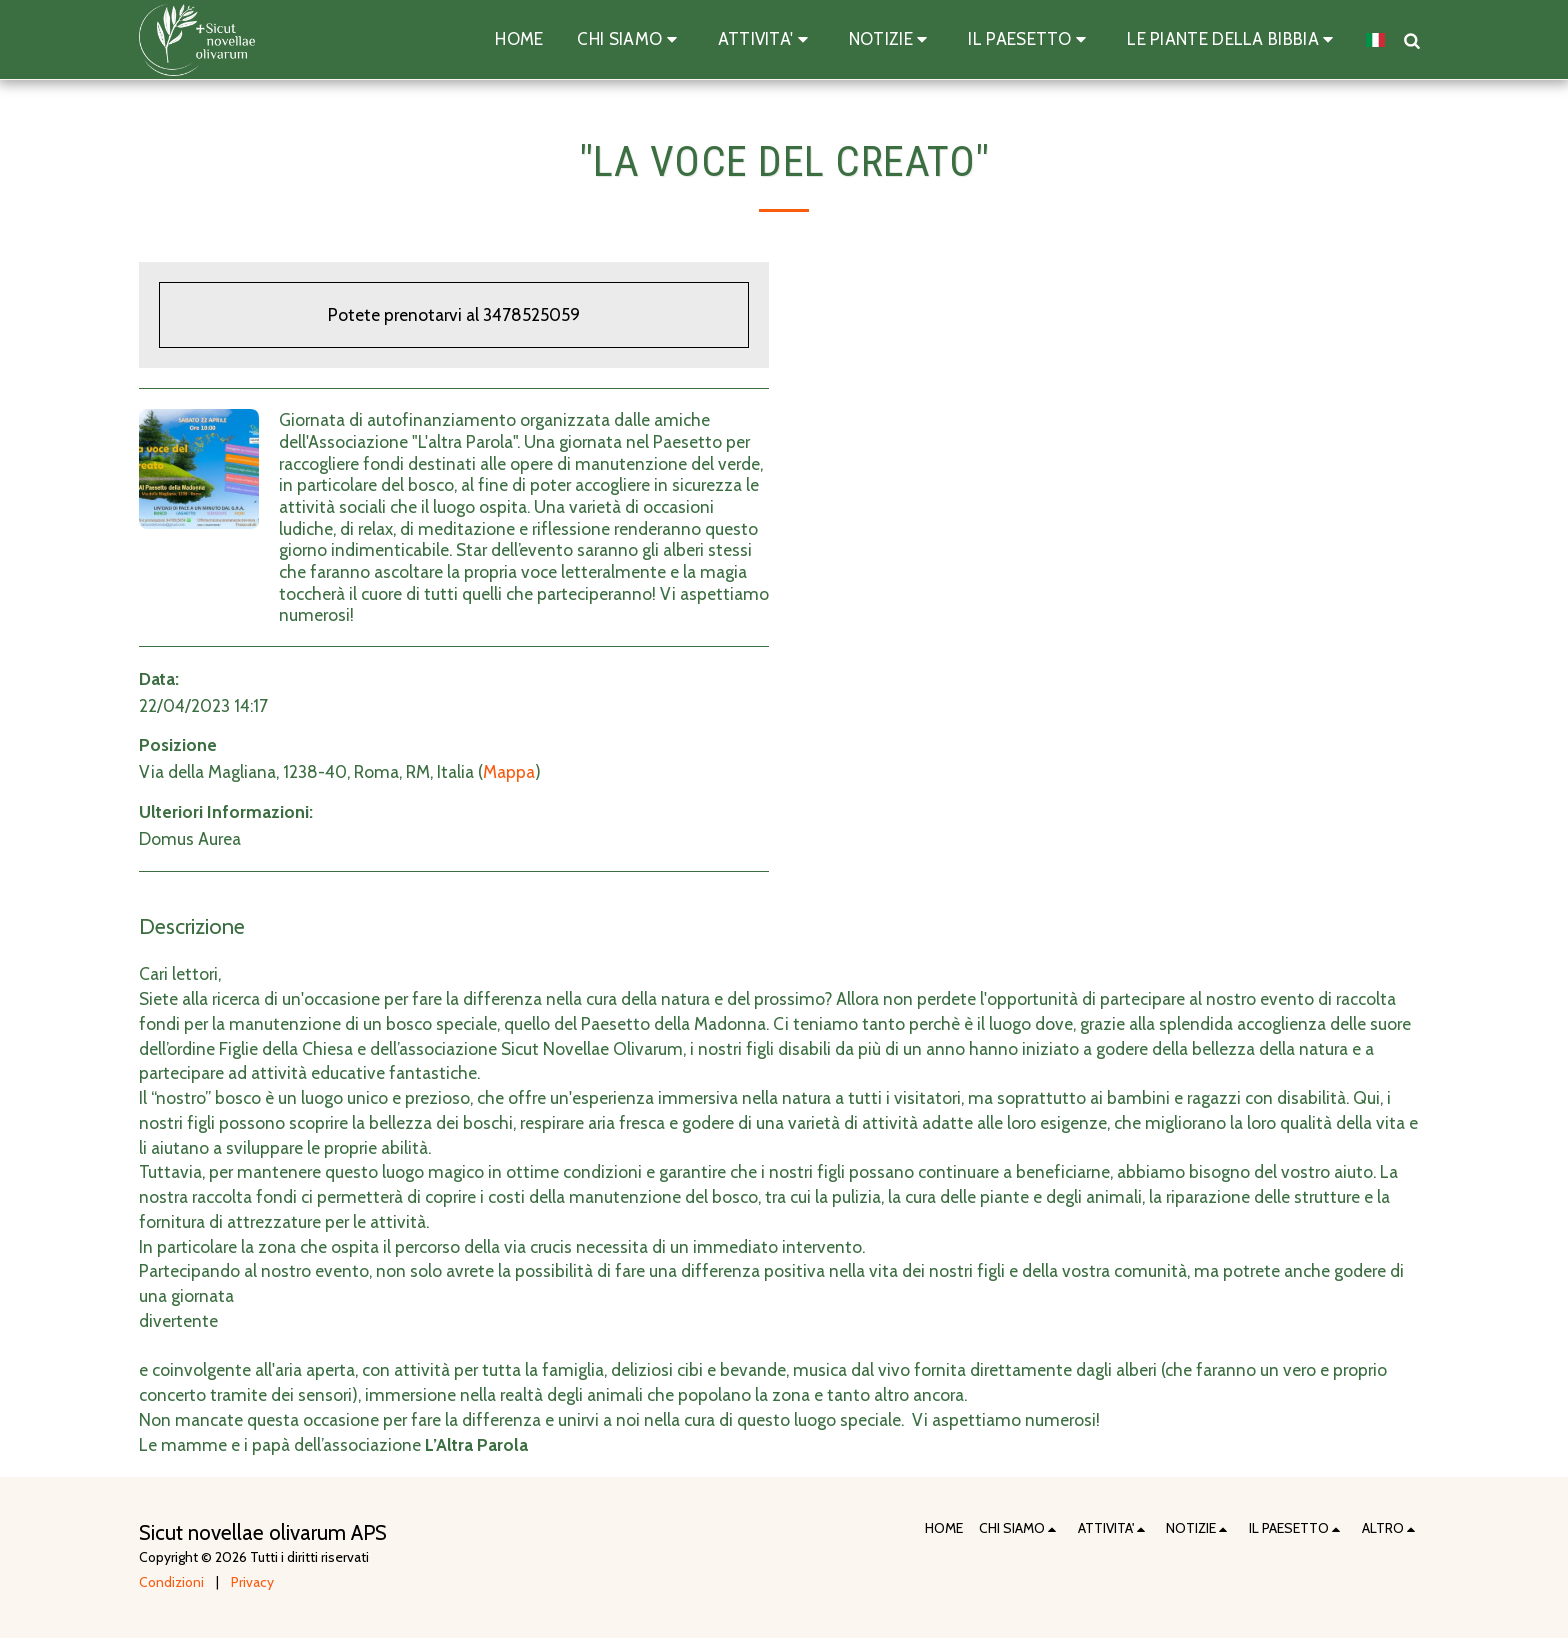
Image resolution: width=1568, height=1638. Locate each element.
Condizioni (171, 1582)
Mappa (509, 771)
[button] (630, 40)
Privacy (252, 1582)
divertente (178, 1320)
